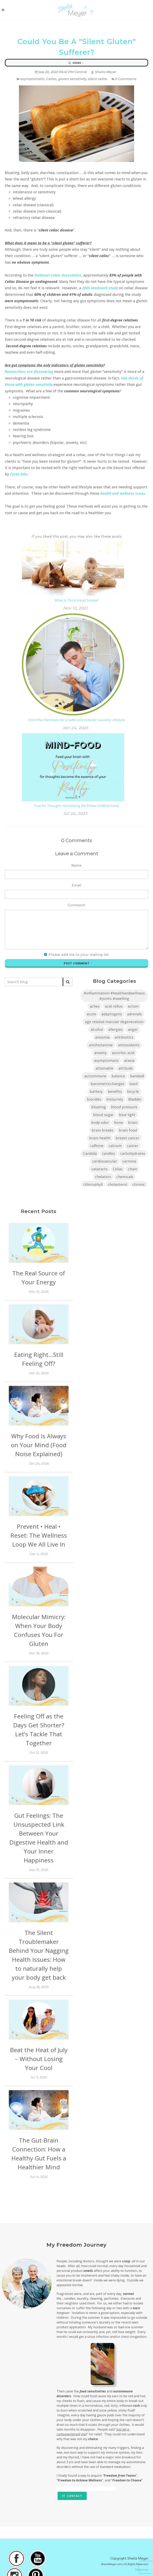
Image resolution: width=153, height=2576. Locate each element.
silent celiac (98, 79)
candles (108, 1153)
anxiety (100, 1052)
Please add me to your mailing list (79, 955)
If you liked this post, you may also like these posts (77, 536)
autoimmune (95, 1076)
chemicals (124, 1176)
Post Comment (76, 963)
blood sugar (103, 1114)
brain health (99, 1138)
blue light (127, 1114)
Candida (90, 1153)
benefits (115, 1091)
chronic (138, 1184)
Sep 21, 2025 (38, 1870)
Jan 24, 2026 (39, 1464)
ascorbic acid (123, 1052)
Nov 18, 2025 (38, 1653)
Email (76, 885)
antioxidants (128, 1045)
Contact (72, 2496)
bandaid (137, 1076)
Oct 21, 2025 (38, 1753)
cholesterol (117, 1184)
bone (118, 1122)
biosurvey (114, 1099)
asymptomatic (32, 79)
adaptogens (111, 1014)
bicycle (133, 1091)
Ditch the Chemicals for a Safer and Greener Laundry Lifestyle (76, 720)
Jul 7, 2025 (38, 2077)
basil (133, 1083)
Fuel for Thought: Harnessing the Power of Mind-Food (76, 805)
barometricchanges (107, 1083)
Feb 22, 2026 (39, 1373)
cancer (132, 1145)
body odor (100, 1122)
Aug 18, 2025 (39, 1987)
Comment (76, 905)
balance (118, 1076)
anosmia (102, 1037)
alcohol (97, 1029)
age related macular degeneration (114, 1021)
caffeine (96, 1145)
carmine (129, 1161)
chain (132, 1169)
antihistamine (101, 1045)
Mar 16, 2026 (39, 1292)
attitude (126, 1068)
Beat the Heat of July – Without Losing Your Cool (39, 2059)
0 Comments (124, 79)
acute (91, 1014)
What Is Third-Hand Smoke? (77, 600)
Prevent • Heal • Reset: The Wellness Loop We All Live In (38, 1535)
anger (133, 1029)
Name (76, 865)
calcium (115, 1145)
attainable (104, 1068)
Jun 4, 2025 (39, 2177)
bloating (98, 1107)
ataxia (129, 1060)
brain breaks (103, 1130)
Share (76, 63)
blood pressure (124, 1107)
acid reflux (114, 1006)
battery (96, 1091)
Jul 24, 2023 (75, 813)
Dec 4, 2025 (38, 1554)
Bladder (135, 1099)
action (133, 1006)
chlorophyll (93, 1184)
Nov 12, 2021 (75, 608)
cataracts (99, 1169)
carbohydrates (132, 1153)
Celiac (51, 79)
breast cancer (127, 1138)
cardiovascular (104, 1161)
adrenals (134, 1014)
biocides (94, 1099)
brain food (128, 1130)
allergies (115, 1029)
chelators (103, 1176)
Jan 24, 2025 (75, 727)
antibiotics (124, 1037)
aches (95, 1006)
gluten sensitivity (72, 79)
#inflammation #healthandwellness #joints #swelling (114, 996)
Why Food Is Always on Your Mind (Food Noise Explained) (39, 1445)
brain (132, 1122)
